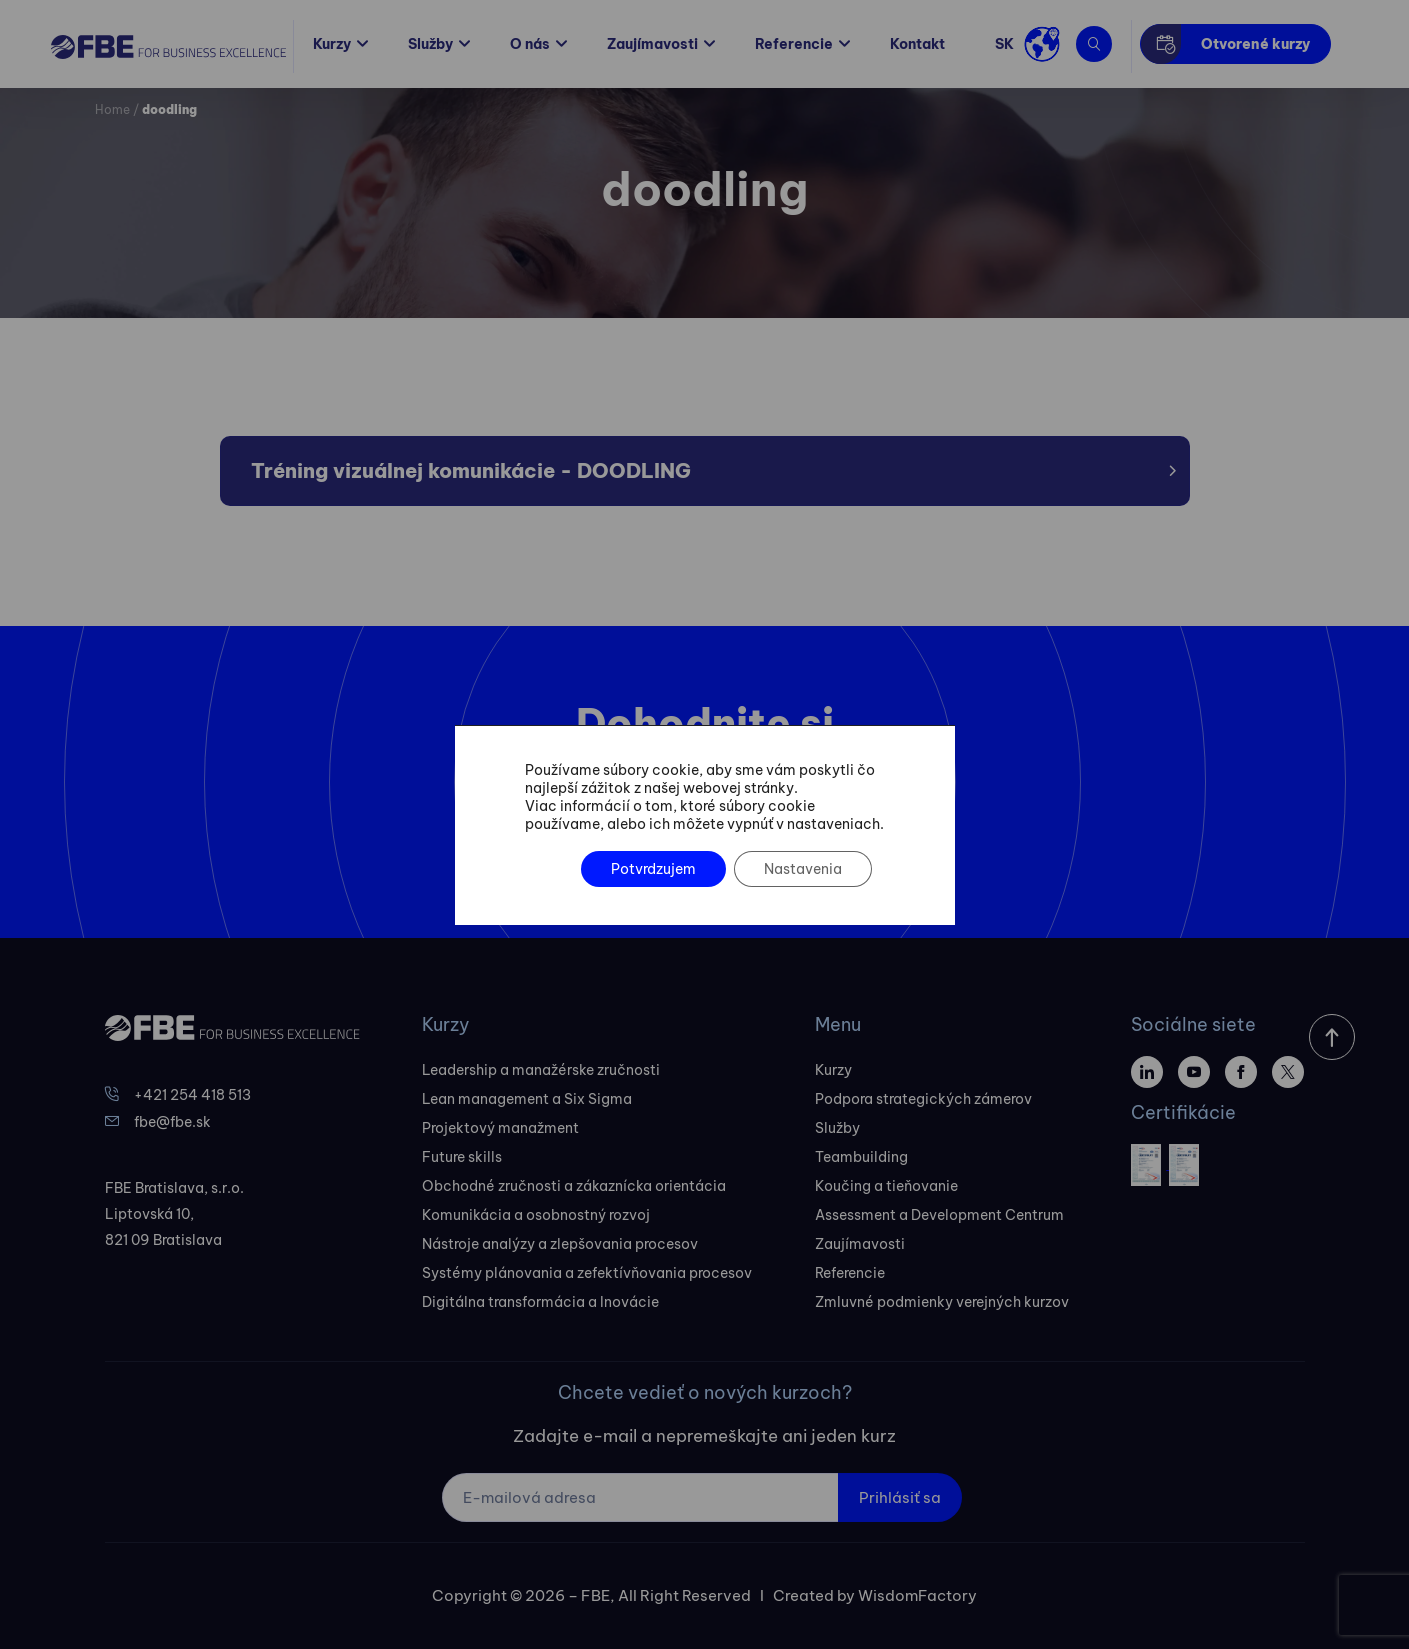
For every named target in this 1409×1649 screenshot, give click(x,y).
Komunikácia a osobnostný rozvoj (536, 1215)
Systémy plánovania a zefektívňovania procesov (587, 1273)
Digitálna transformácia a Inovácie (540, 1302)
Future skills (462, 1157)
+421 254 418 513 (192, 1095)
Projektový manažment (500, 1128)
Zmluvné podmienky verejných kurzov (942, 1302)
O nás (530, 44)
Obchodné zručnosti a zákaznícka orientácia (574, 1186)
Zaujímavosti (652, 44)
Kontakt (917, 44)
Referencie (794, 44)
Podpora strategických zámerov (923, 1099)
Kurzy (332, 44)
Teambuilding (861, 1157)
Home (112, 109)
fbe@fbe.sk (172, 1122)
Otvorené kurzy (1255, 44)
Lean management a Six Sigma (527, 1099)
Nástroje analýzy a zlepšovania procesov (560, 1244)
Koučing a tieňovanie (886, 1186)
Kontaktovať (684, 842)
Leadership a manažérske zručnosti (541, 1070)
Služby (430, 44)
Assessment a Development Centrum (939, 1215)
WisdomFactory (917, 1595)
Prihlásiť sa (900, 1497)
